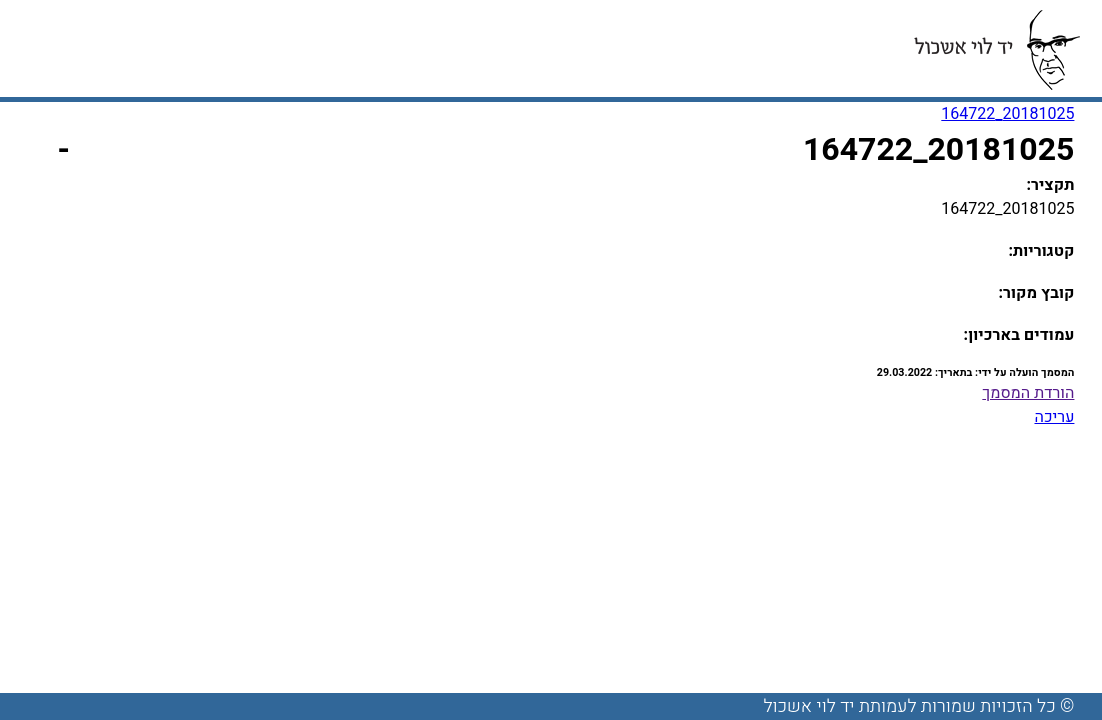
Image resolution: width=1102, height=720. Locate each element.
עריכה (1054, 417)
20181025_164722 (1007, 114)
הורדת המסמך (1028, 393)
